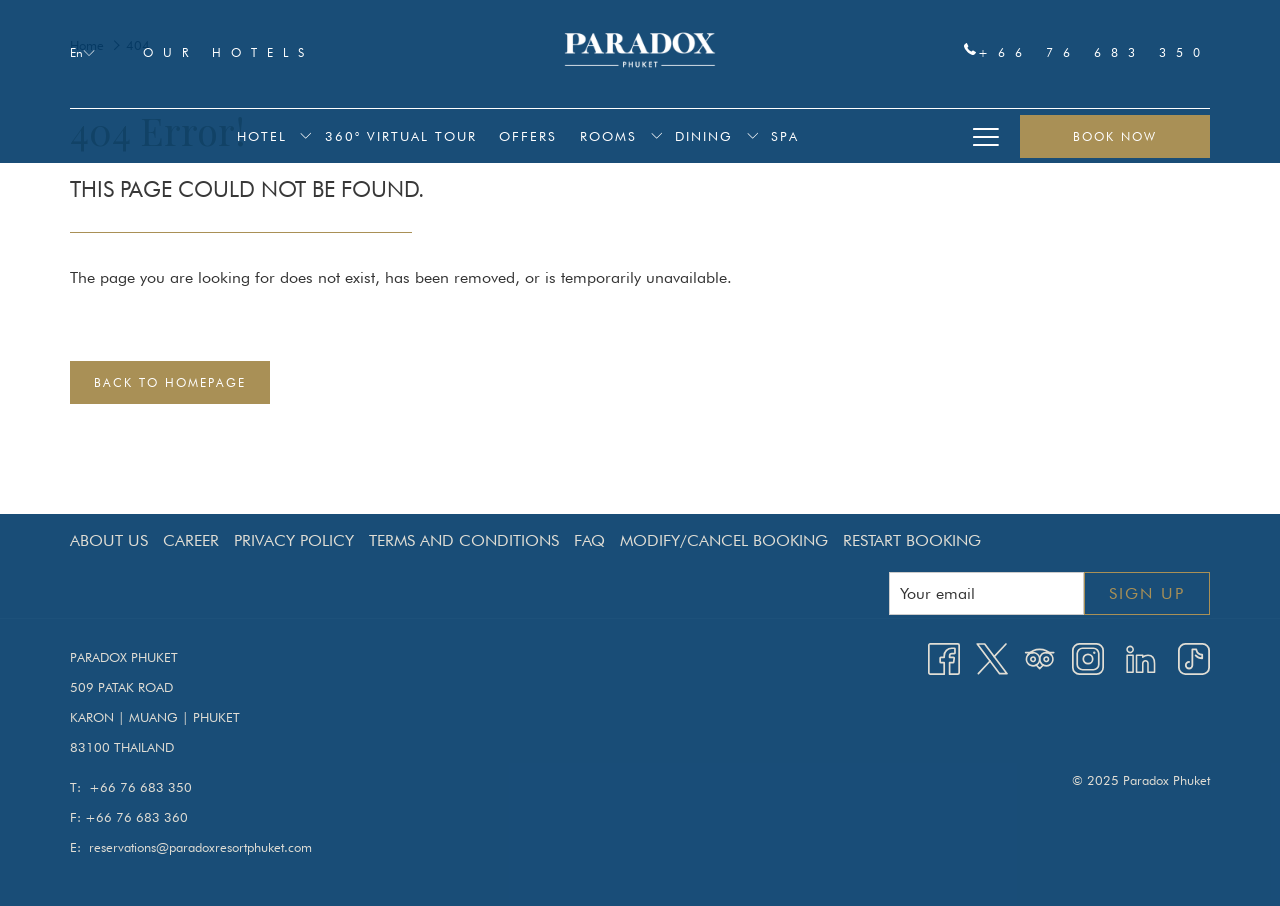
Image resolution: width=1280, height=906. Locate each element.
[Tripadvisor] (1040, 656)
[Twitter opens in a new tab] (992, 656)
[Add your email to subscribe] (986, 593)
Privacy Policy (294, 540)
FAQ (589, 540)
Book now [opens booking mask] (1115, 136)
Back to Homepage (170, 382)
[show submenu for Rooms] (656, 136)
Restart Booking (912, 540)
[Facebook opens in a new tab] (944, 656)
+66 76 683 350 (1087, 51)
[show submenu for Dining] (752, 136)
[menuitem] (261, 136)
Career (191, 540)
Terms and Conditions (464, 540)
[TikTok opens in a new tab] (1194, 656)
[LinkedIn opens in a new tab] (1141, 656)
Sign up (1147, 593)
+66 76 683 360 (136, 817)
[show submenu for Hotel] (305, 136)
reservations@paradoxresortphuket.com (200, 847)
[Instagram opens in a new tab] (1088, 656)
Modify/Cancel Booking (724, 540)
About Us (109, 540)
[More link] (985, 136)
